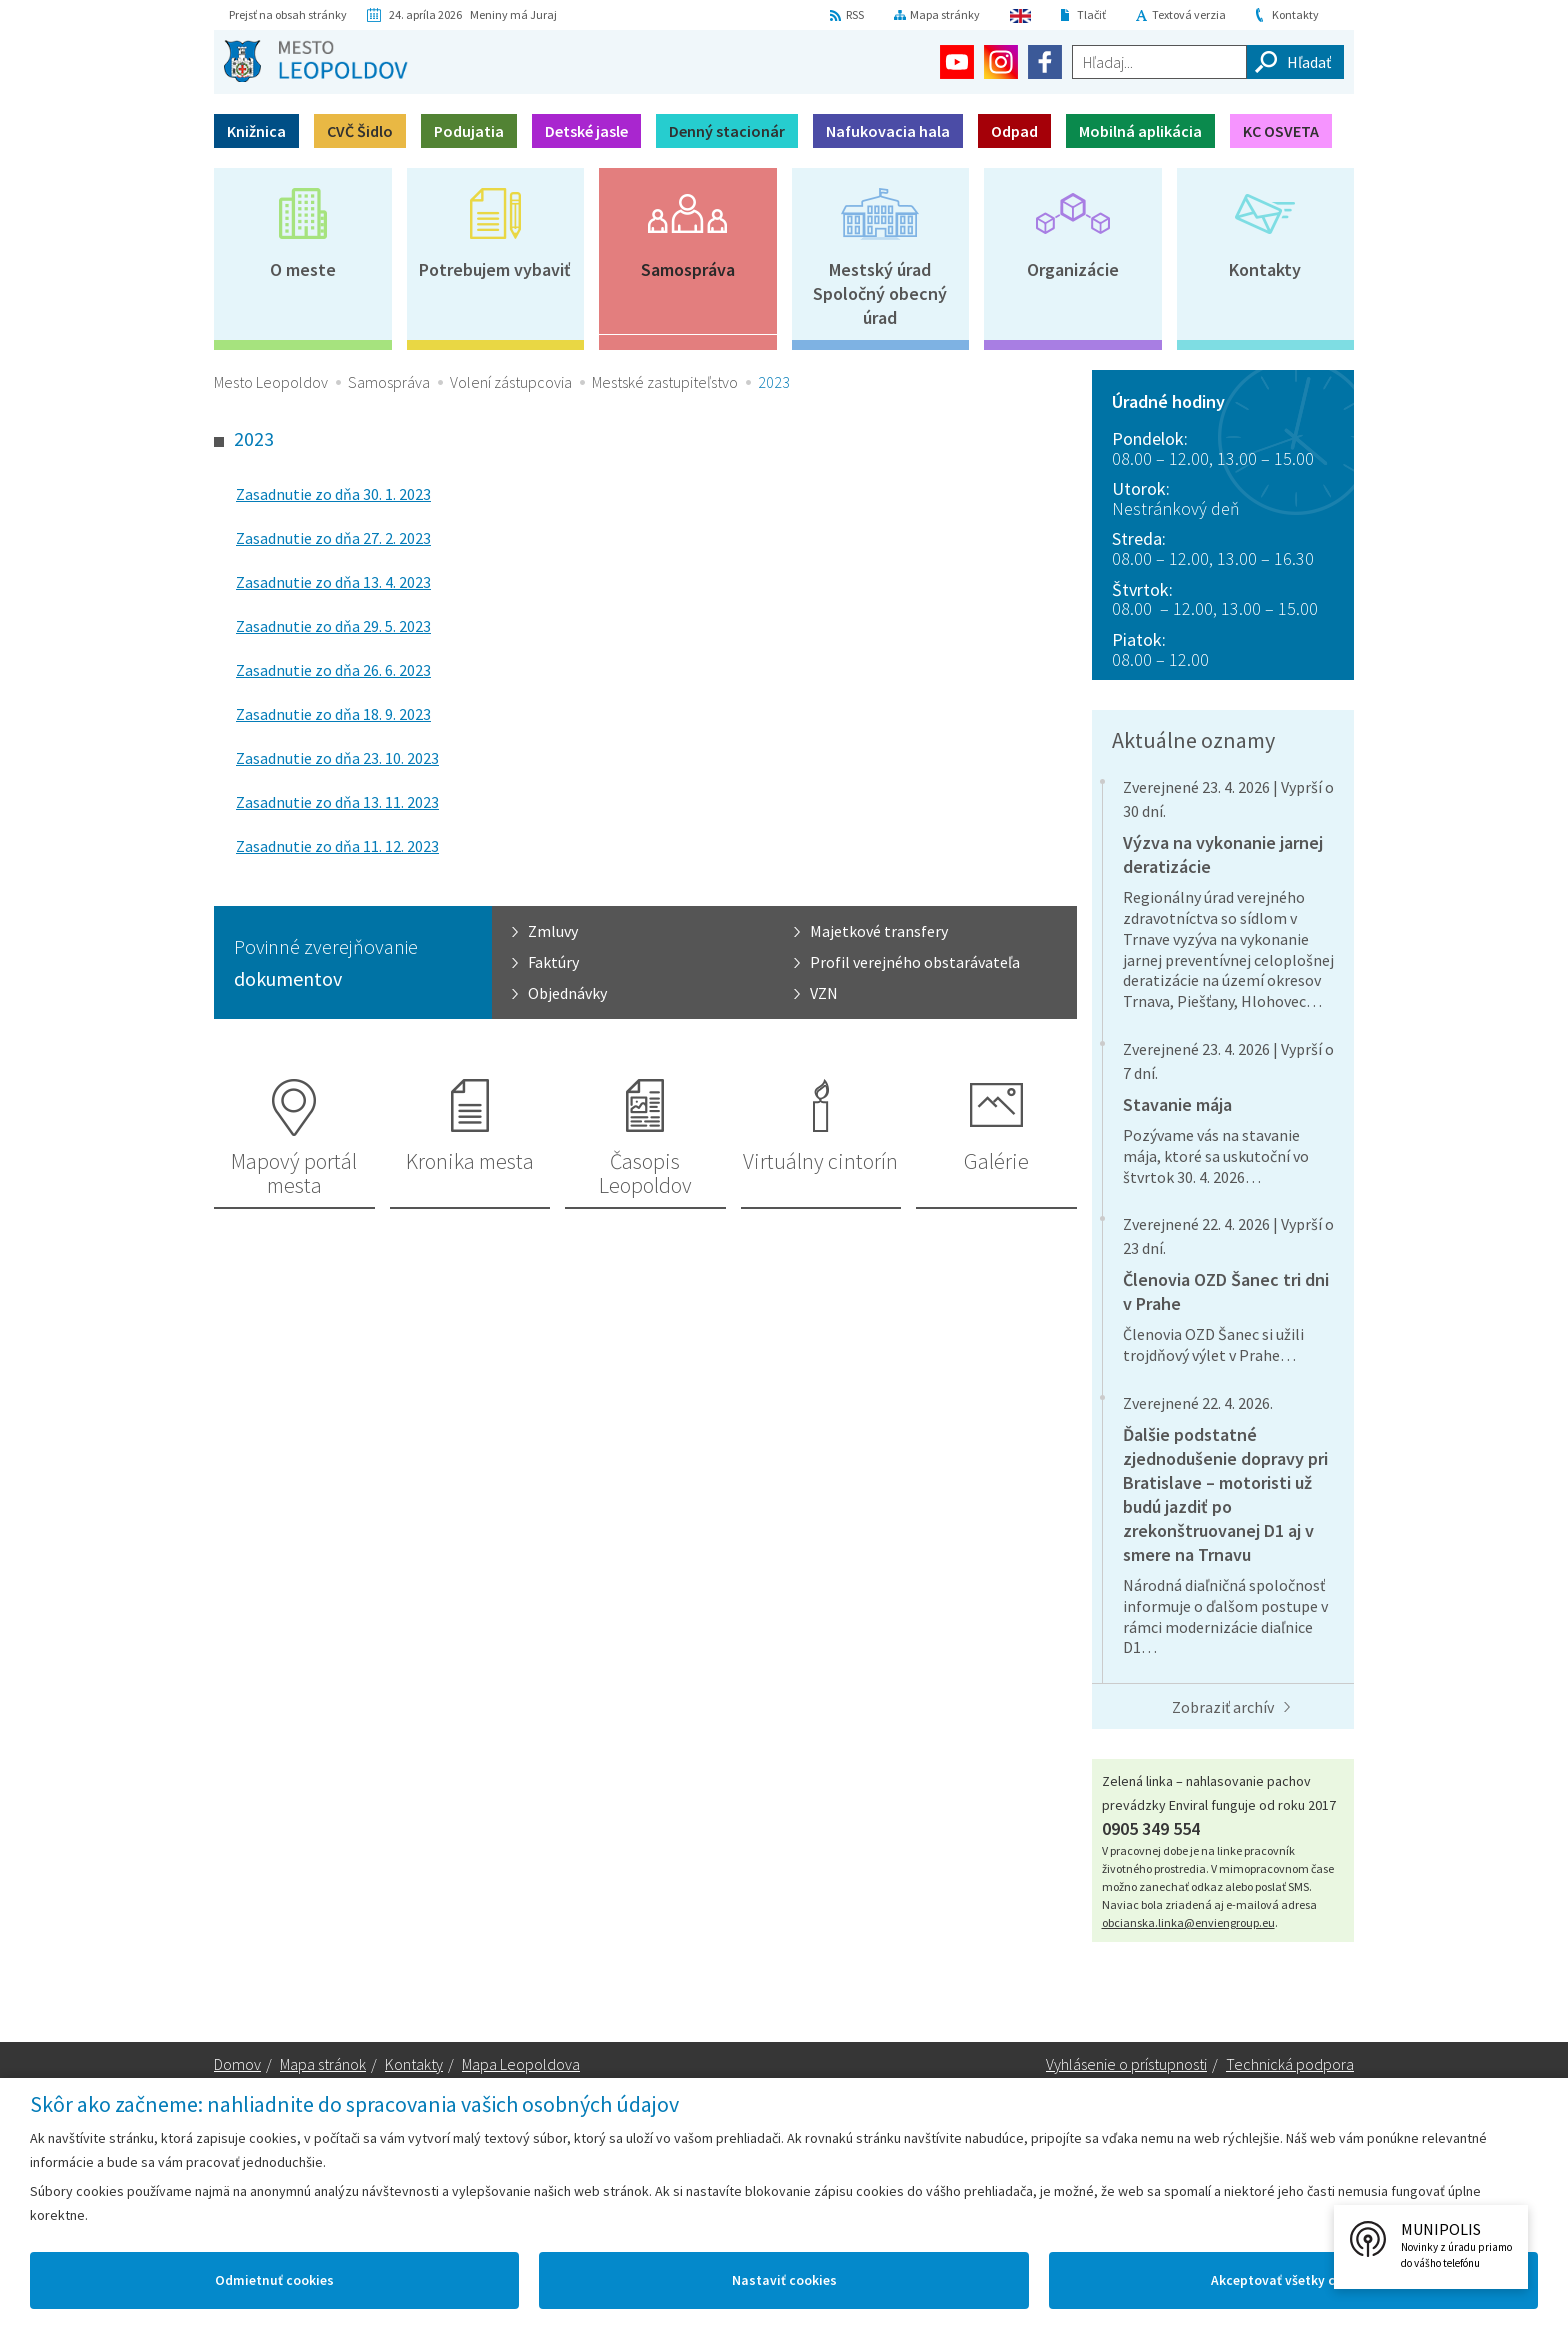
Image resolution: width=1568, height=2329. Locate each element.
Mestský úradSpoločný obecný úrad (880, 293)
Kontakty (1295, 14)
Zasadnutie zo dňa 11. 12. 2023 (337, 846)
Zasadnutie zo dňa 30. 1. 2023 (333, 494)
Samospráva (688, 269)
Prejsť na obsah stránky (288, 14)
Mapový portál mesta (294, 1173)
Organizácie (1073, 269)
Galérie (996, 1161)
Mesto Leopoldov (271, 382)
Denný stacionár (727, 131)
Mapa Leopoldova (521, 2064)
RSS (855, 14)
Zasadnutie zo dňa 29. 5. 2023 (333, 626)
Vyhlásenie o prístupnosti (1126, 2064)
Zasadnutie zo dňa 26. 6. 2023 (333, 670)
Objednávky (567, 993)
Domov (237, 2064)
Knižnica (256, 131)
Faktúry (553, 962)
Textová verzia (1189, 14)
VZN (824, 993)
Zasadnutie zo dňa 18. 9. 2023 (333, 714)
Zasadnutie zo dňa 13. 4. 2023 (333, 582)
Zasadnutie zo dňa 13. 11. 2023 (337, 802)
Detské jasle (586, 131)
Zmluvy (553, 931)
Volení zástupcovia (511, 382)
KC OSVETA (1281, 131)
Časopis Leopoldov (645, 1173)
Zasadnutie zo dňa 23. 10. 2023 (337, 758)
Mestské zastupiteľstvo (665, 382)
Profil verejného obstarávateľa (915, 962)
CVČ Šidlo (360, 131)
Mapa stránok (323, 2064)
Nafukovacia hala (888, 131)
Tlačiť (1091, 14)
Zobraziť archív (1223, 1707)
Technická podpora (1290, 2064)
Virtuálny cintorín (820, 1161)
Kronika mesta (470, 1161)
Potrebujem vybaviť (495, 269)
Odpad (1014, 131)
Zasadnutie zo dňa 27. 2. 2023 (333, 538)
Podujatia (469, 131)
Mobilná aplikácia (1140, 131)
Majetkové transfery (879, 931)
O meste (303, 269)
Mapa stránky (945, 14)
